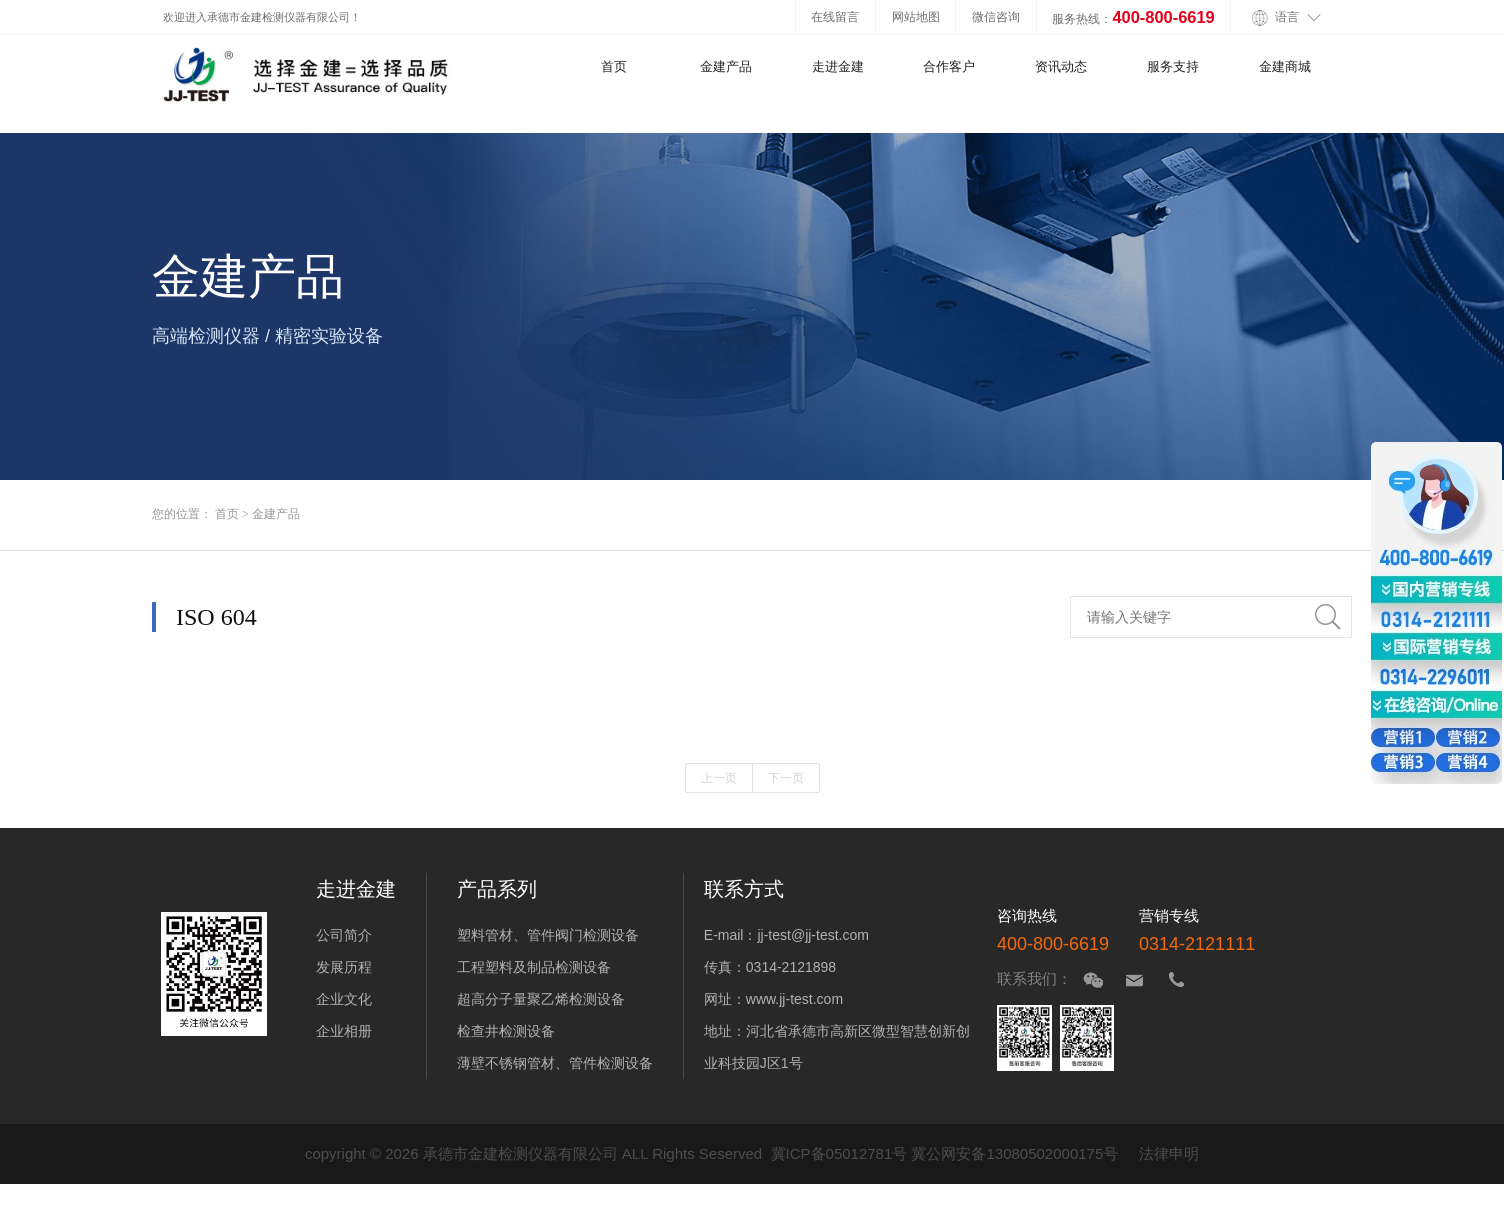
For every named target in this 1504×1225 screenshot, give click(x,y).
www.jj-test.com (794, 999)
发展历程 (344, 967)
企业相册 (344, 1031)
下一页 (786, 778)
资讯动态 (1061, 67)
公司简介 (344, 935)
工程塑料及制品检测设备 (534, 967)
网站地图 (916, 16)
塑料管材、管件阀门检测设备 (548, 935)
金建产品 (726, 67)
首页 (614, 67)
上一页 (719, 778)
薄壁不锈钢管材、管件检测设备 (555, 1063)
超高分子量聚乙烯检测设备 (541, 999)
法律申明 (1169, 1153)
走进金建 (838, 67)
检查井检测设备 (506, 1031)
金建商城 (1285, 67)
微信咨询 (996, 16)
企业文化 (344, 999)
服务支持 (1173, 67)
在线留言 (835, 16)
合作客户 (949, 67)
